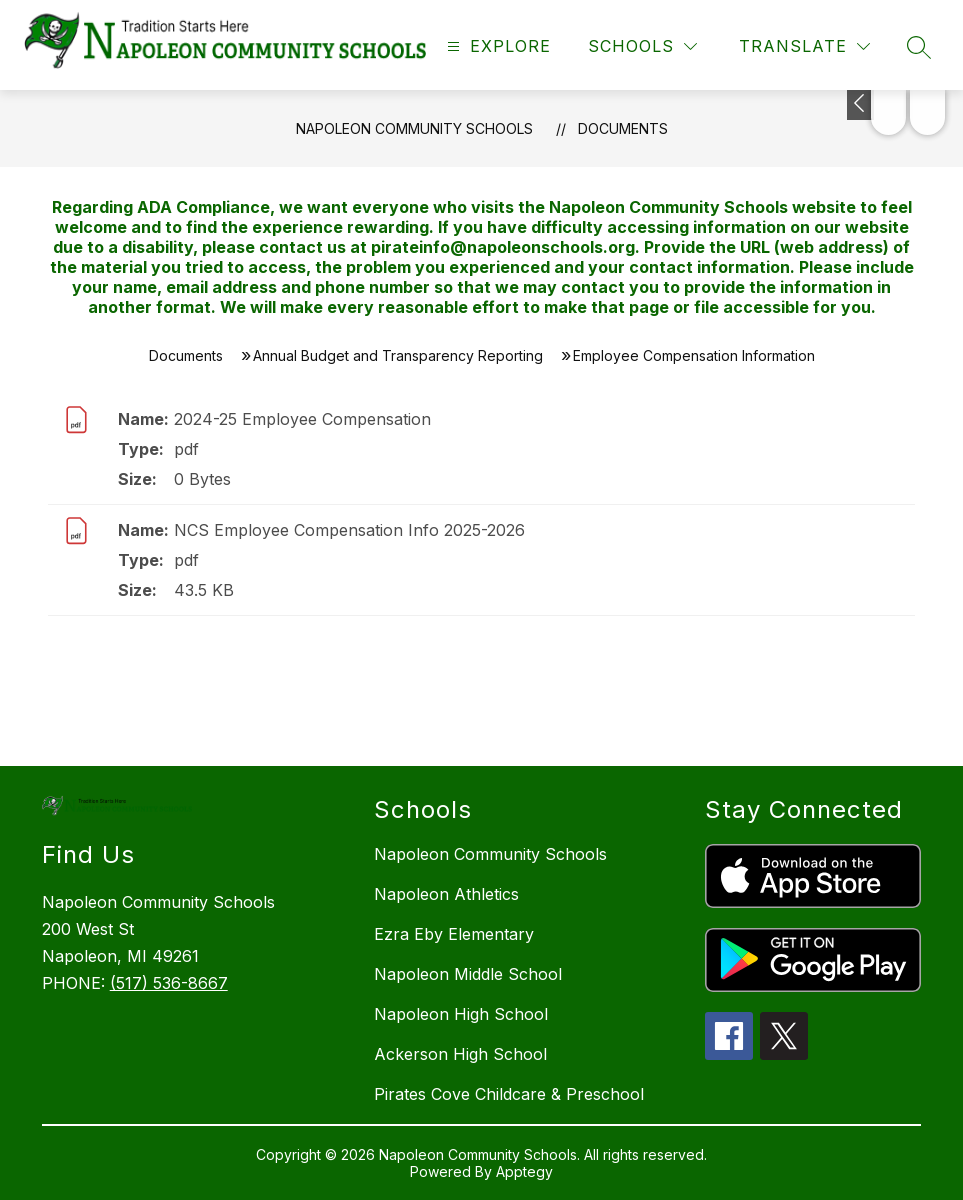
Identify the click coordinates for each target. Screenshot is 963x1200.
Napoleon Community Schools (414, 128)
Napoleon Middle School (468, 974)
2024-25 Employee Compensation (302, 419)
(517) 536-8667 (169, 983)
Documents (623, 128)
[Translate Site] (804, 46)
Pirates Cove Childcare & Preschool (509, 1094)
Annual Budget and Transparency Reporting (398, 355)
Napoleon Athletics (446, 894)
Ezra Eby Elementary (454, 934)
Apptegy (524, 1171)
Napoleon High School (461, 1014)
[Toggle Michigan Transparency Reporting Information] (860, 105)
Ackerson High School (460, 1054)
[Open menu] (496, 46)
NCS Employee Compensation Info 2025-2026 (349, 530)
